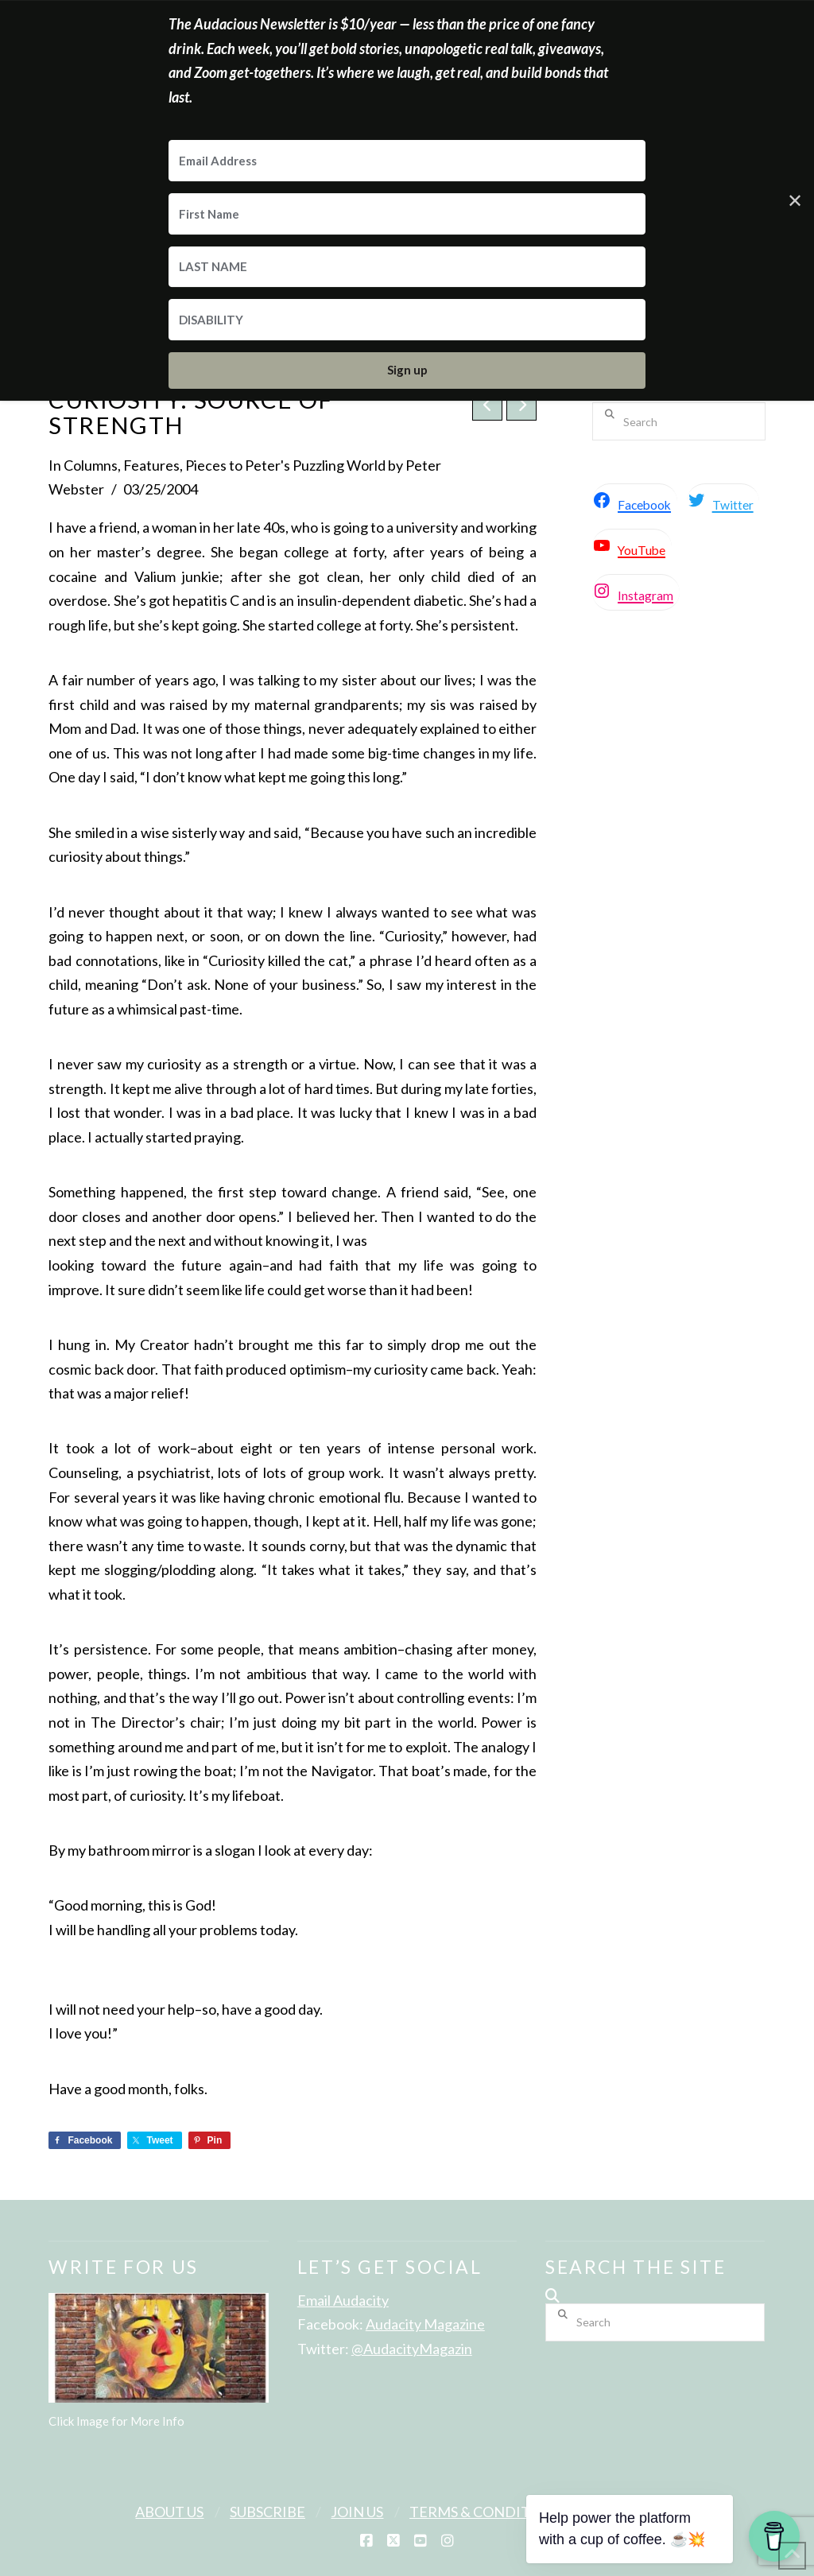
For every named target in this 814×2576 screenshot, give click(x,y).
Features (151, 465)
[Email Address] (407, 160)
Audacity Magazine (425, 2324)
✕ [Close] (795, 199)
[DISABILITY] (407, 319)
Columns (91, 465)
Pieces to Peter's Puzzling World (285, 465)
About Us (169, 2511)
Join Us (357, 2511)
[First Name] (407, 214)
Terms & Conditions (486, 2511)
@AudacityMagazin (411, 2348)
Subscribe (267, 2511)
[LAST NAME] (407, 267)
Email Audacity (343, 2300)
